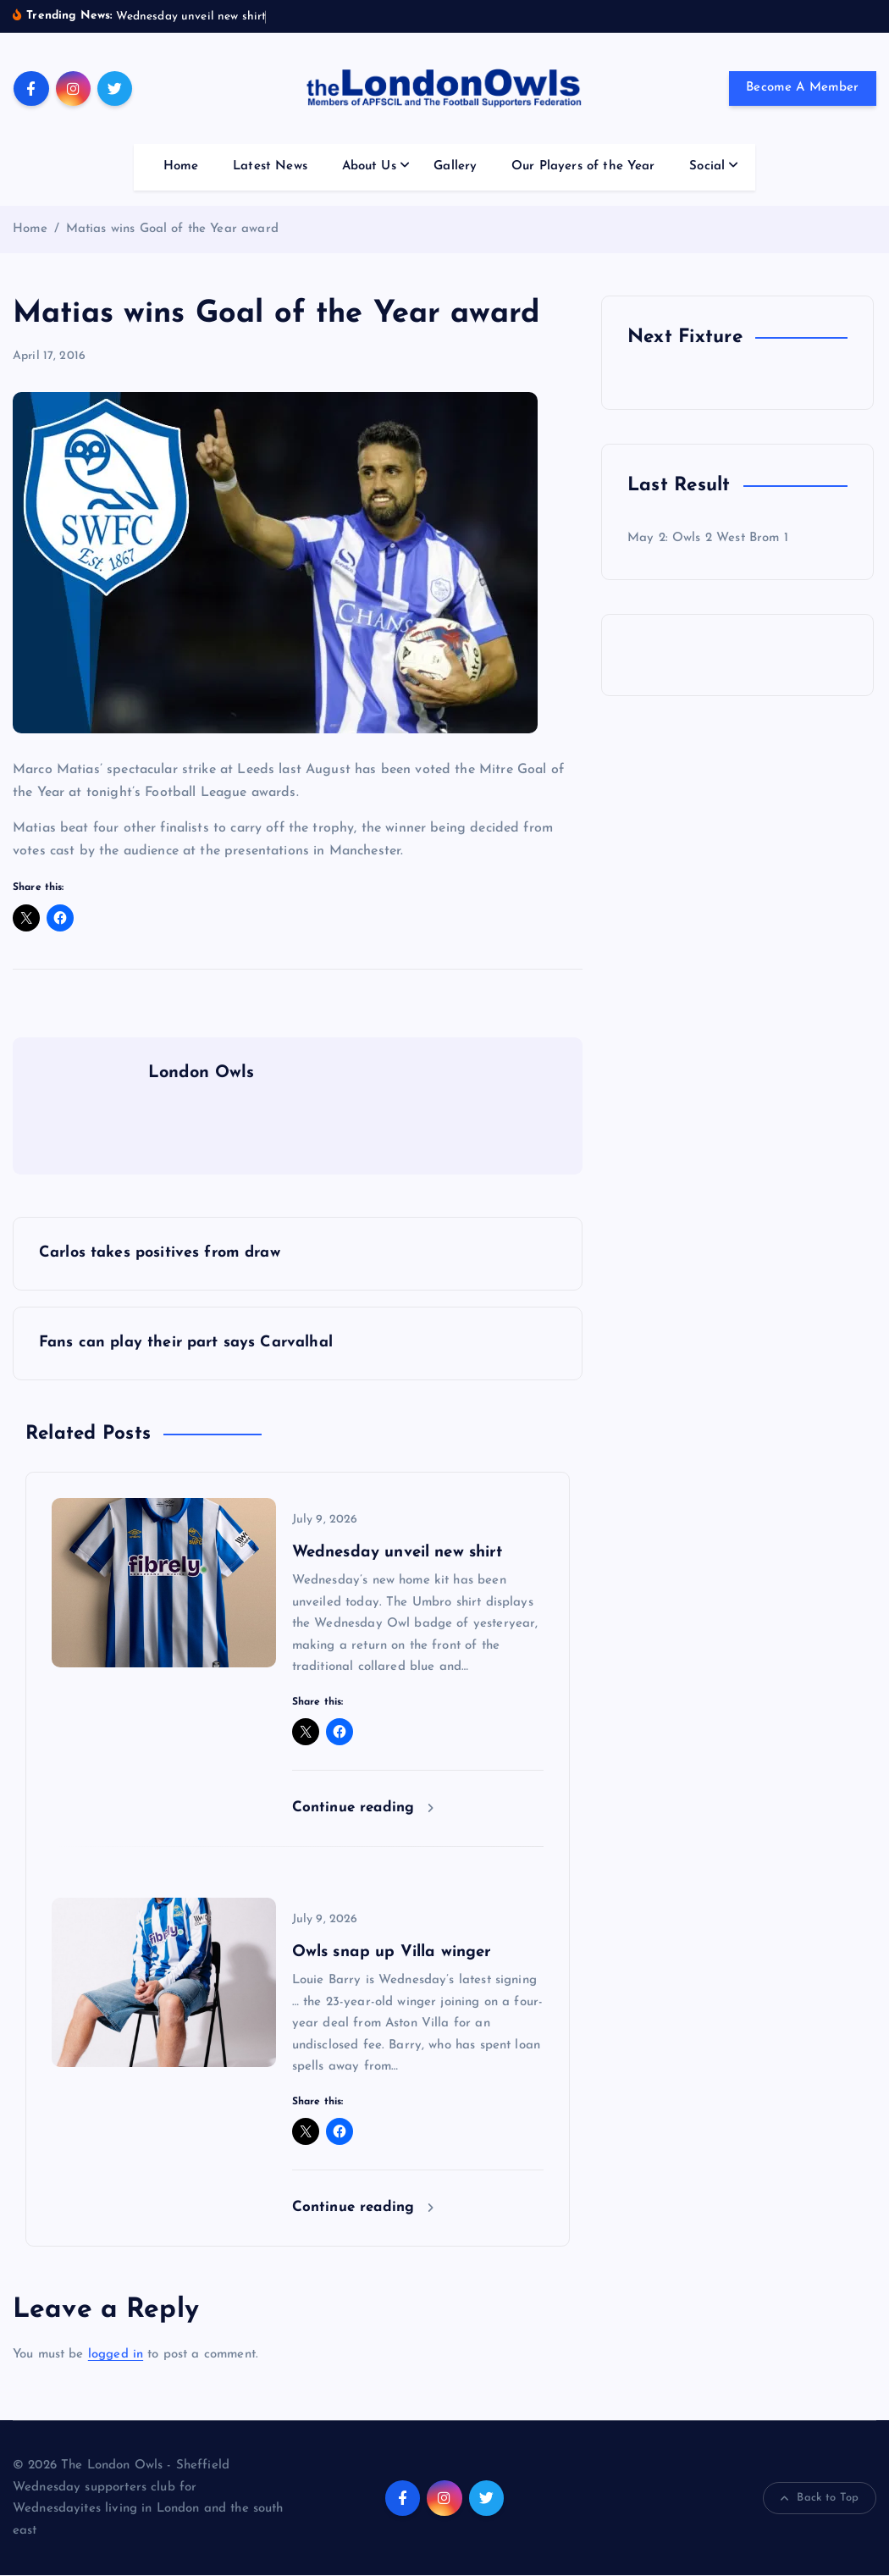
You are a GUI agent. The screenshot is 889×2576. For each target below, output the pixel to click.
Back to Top (820, 2499)
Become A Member (802, 87)
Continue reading (363, 1808)
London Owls (201, 1072)
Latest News (270, 166)
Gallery (455, 166)
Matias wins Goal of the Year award (172, 229)
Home (181, 166)
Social (707, 166)
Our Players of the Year (582, 166)
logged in (115, 2354)
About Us (369, 166)
